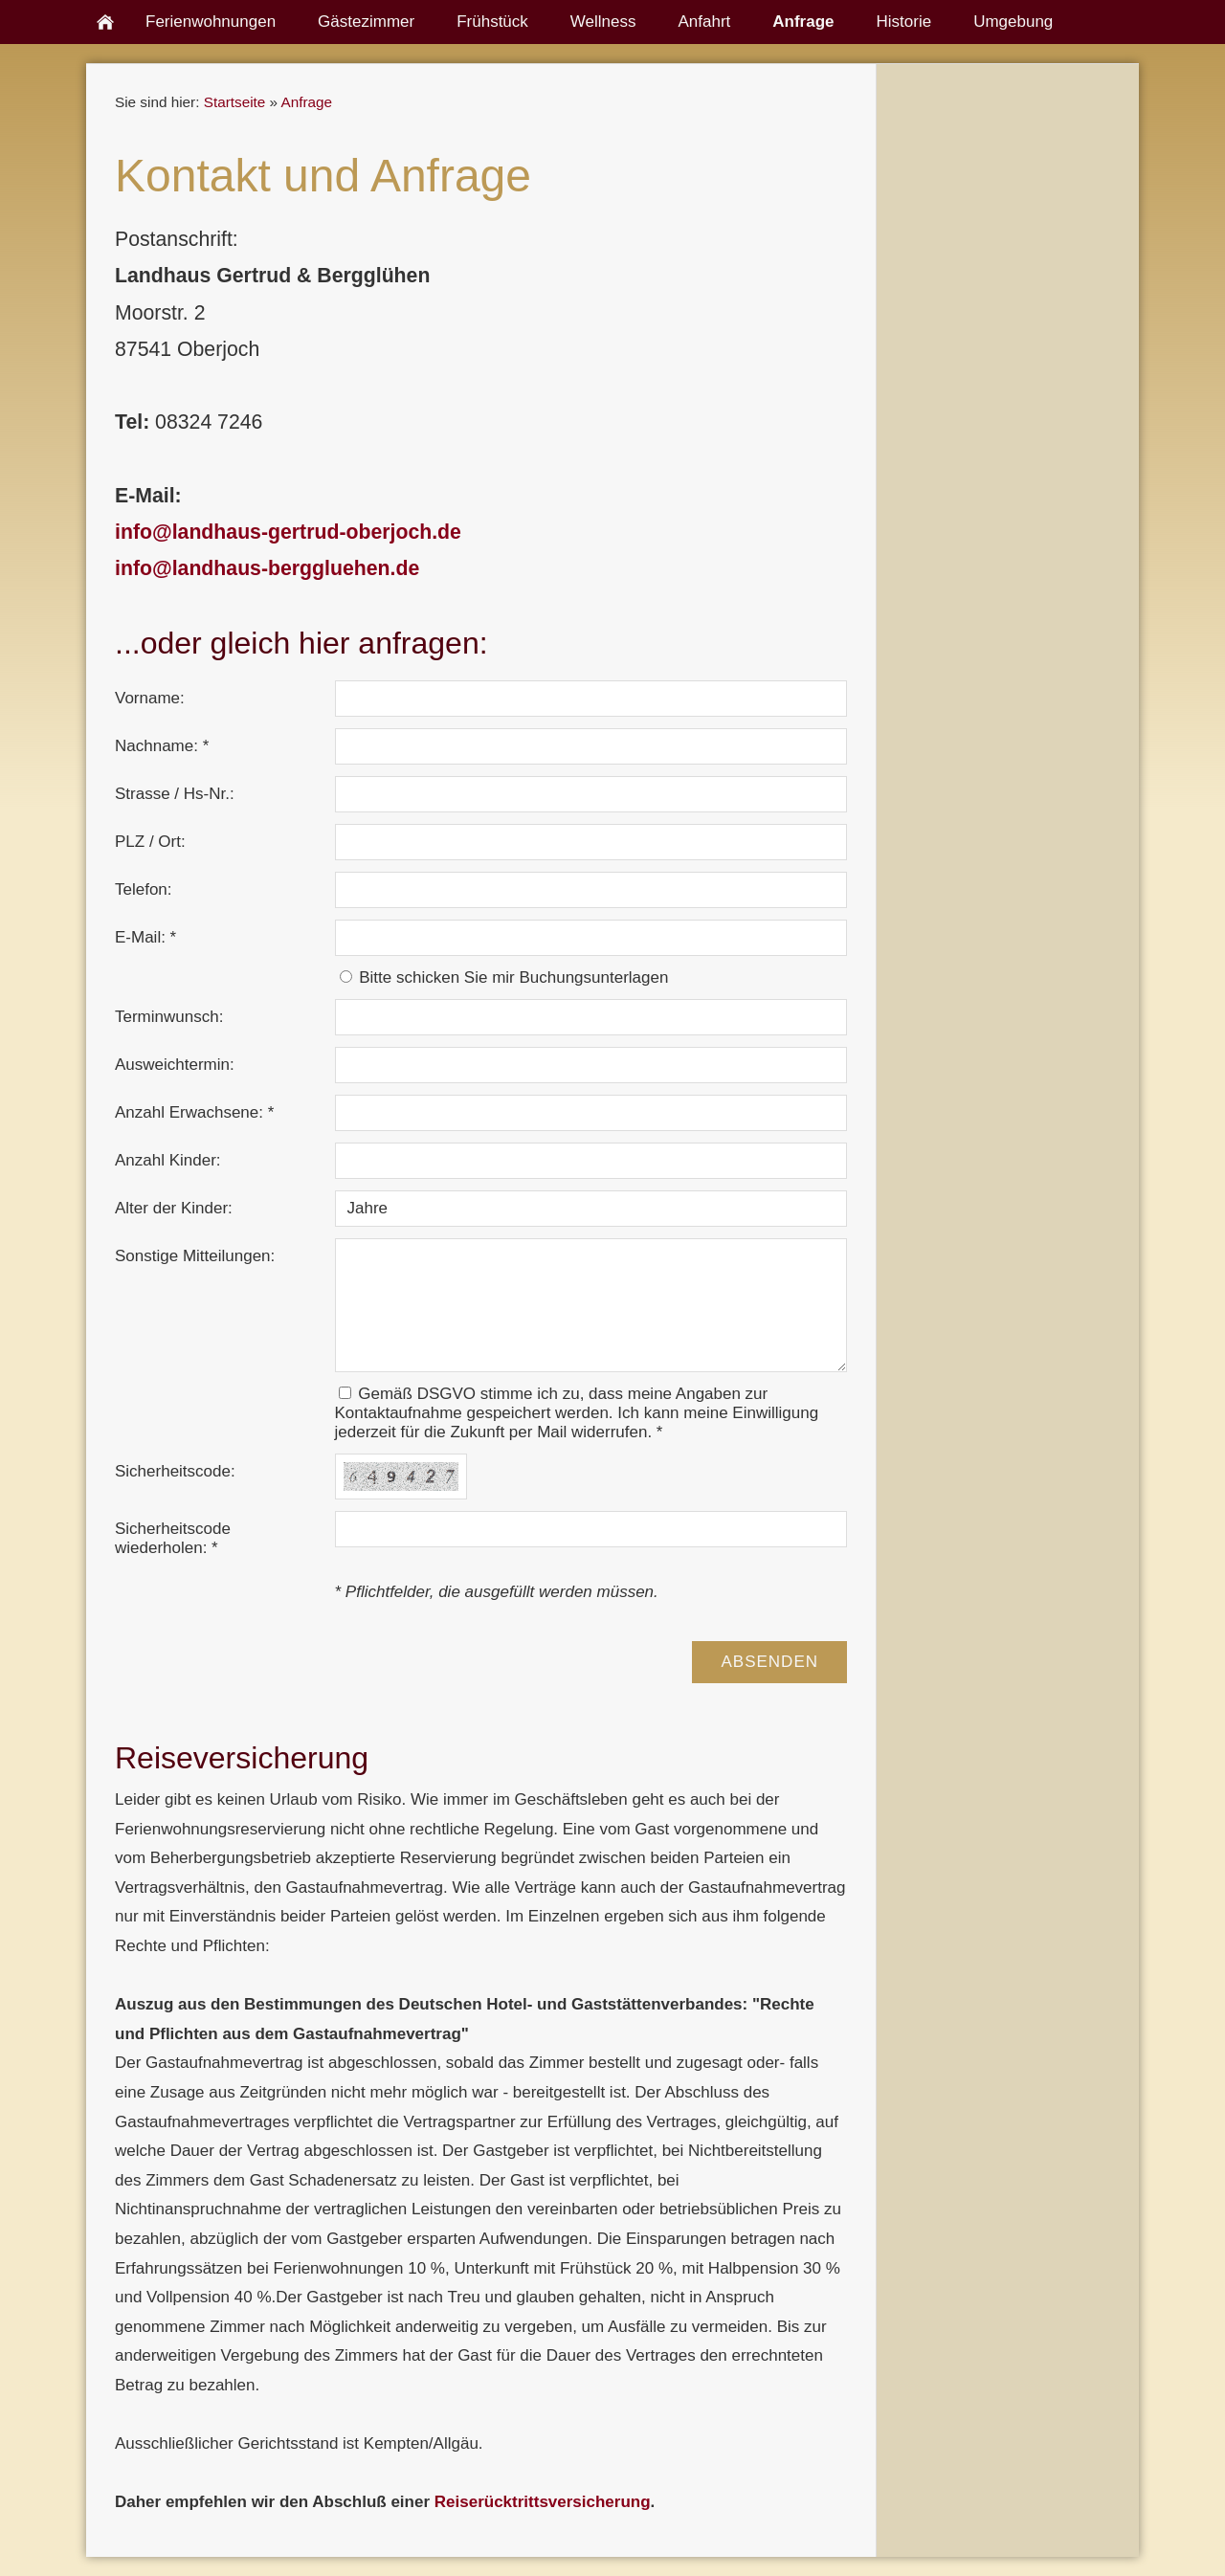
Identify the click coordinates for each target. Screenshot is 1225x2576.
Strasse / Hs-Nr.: (174, 794)
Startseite (235, 102)
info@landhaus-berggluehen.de (267, 568)
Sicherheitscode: (175, 1471)
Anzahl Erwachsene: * (194, 1112)
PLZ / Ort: (150, 842)
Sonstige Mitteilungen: (195, 1256)
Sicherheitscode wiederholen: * (173, 1538)
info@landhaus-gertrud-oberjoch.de (288, 532)
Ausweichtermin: (174, 1064)
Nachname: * (162, 746)
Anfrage (306, 102)
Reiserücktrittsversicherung (542, 2502)
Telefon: (143, 889)
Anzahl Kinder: (168, 1160)
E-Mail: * (145, 937)
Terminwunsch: (169, 1017)
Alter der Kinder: (174, 1208)
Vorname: (150, 698)
